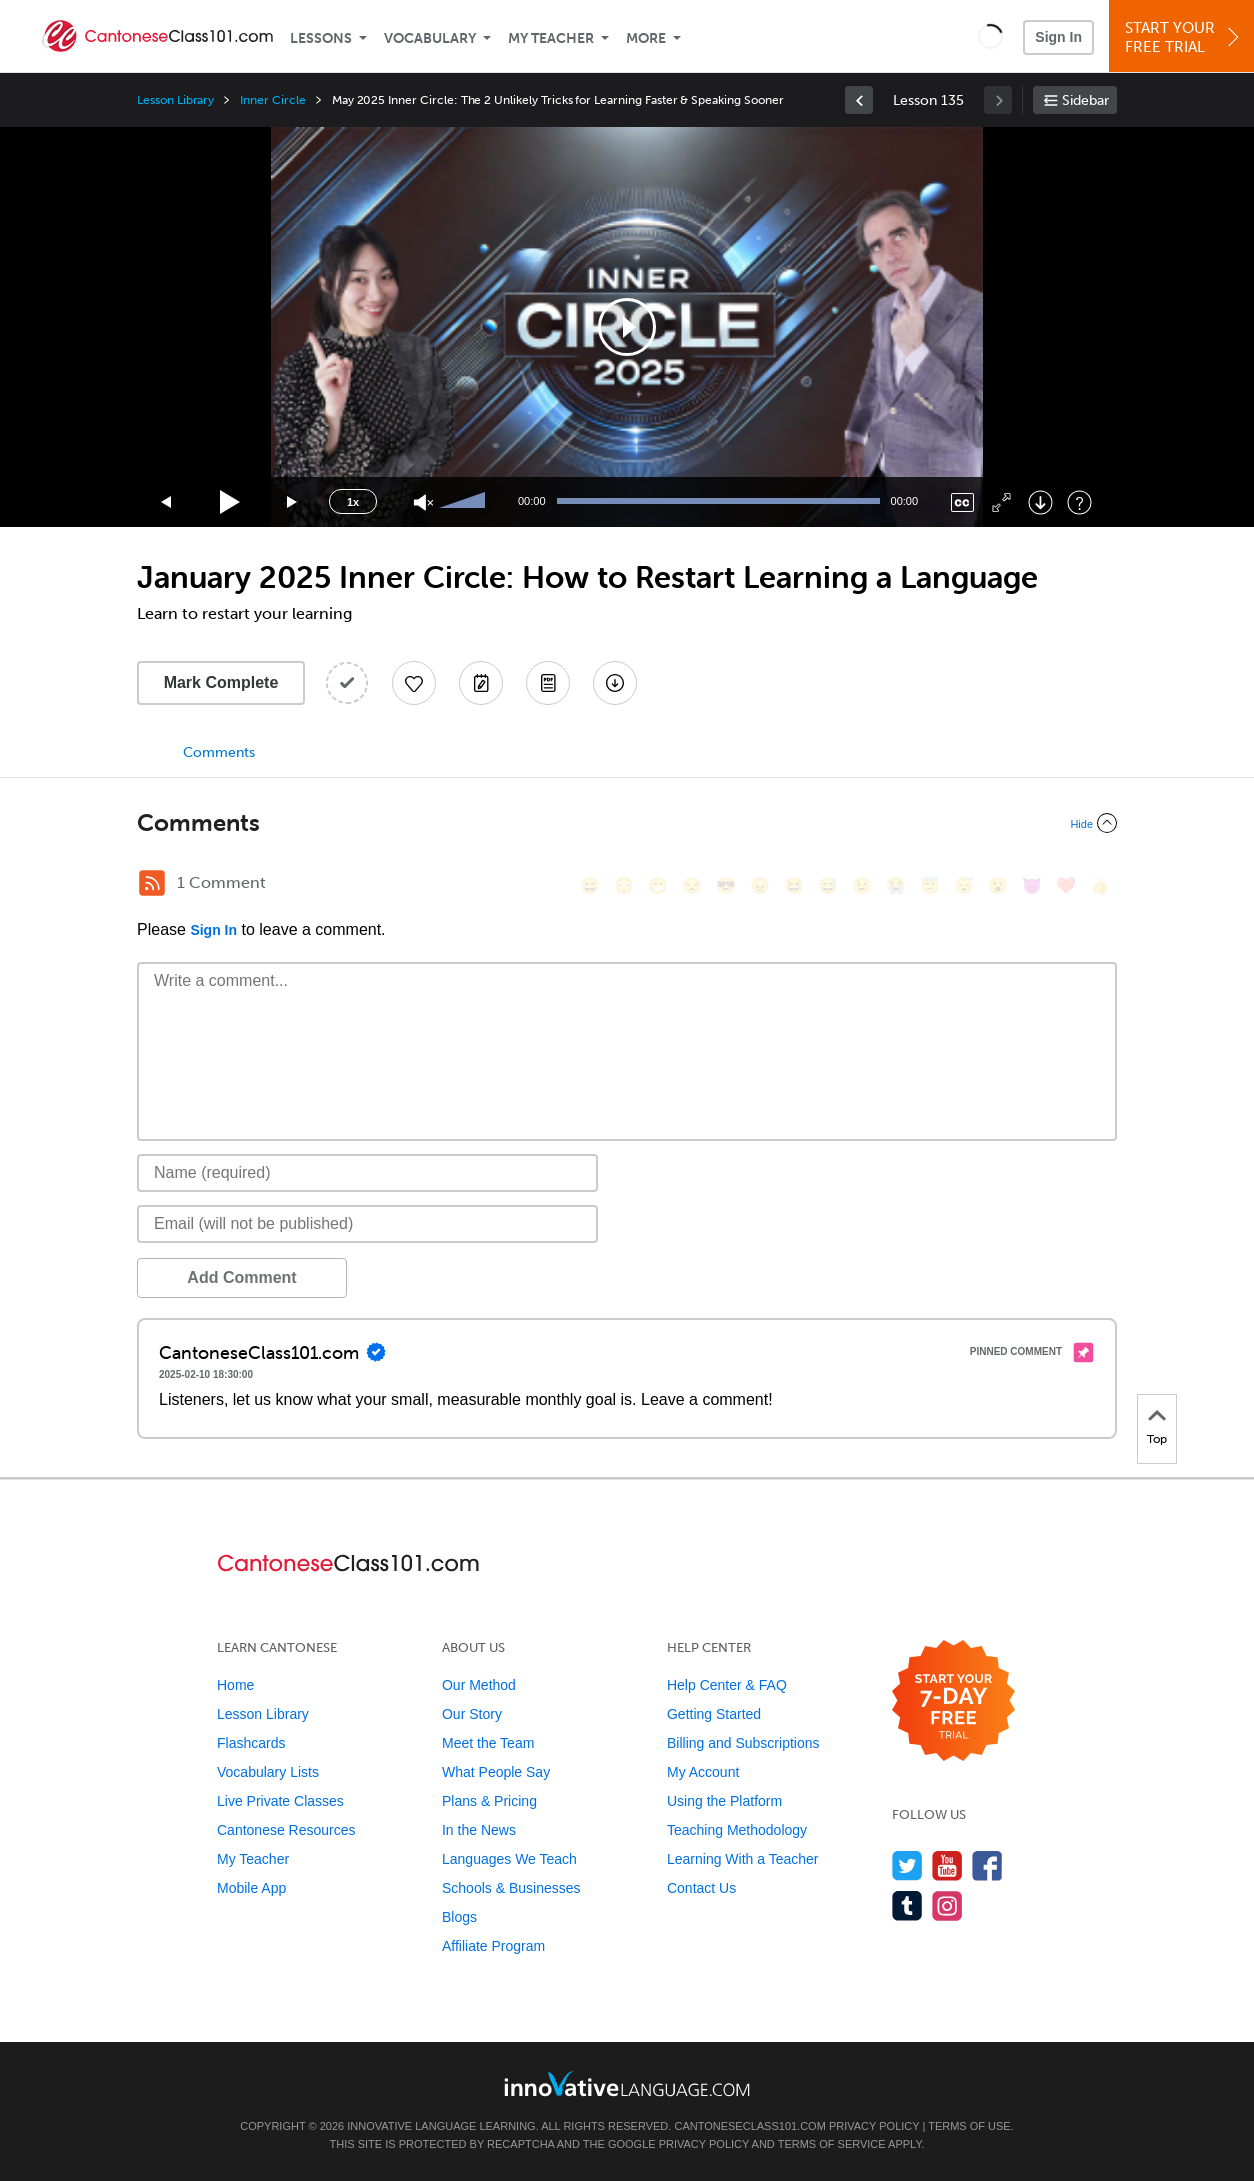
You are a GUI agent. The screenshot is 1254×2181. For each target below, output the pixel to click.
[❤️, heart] (1066, 885)
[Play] (230, 502)
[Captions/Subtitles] (962, 502)
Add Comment (241, 1277)
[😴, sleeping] (964, 885)
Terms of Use (969, 2126)
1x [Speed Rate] (353, 502)
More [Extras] (646, 38)
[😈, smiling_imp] (1032, 885)
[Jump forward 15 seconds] (293, 502)
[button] (990, 36)
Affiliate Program (493, 1946)
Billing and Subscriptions (743, 1743)
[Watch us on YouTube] (947, 1865)
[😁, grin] (658, 885)
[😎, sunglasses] (726, 885)
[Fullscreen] (1001, 502)
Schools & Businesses (511, 1888)
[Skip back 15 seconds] (167, 502)
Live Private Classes (280, 1801)
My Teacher (551, 38)
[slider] (465, 502)
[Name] (367, 1173)
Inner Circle (272, 100)
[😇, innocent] (930, 885)
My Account (703, 1772)
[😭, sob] (896, 885)
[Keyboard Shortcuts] (1079, 502)
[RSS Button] (152, 883)
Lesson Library (175, 100)
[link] (859, 100)
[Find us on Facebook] (987, 1865)
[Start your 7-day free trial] (953, 1701)
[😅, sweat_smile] (828, 885)
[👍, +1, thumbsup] (1100, 885)
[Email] (367, 1224)
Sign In (1058, 37)
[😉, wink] (862, 885)
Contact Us (701, 1888)
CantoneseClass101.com (749, 2126)
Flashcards (251, 1743)
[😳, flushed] (624, 885)
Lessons (321, 38)
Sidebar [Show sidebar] (1085, 100)
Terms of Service (832, 2144)
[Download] (1040, 502)
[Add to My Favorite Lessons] (414, 683)
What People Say (496, 1772)
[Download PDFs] (548, 683)
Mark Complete (221, 682)
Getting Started (714, 1714)
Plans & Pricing (489, 1801)
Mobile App (251, 1888)
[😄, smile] (590, 885)
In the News (479, 1830)
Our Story (472, 1714)
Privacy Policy (874, 2126)
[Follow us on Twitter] (907, 1865)
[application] (627, 327)
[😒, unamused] (692, 885)
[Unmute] (423, 502)
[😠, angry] (760, 885)
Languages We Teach (509, 1859)
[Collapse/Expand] (627, 823)
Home (235, 1685)
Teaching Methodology (737, 1830)
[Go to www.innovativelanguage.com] (627, 2083)
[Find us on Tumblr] (907, 1905)
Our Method (479, 1685)
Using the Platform (724, 1801)
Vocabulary (430, 38)
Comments (219, 752)
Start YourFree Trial (1184, 37)
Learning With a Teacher (743, 1859)
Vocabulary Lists (268, 1772)
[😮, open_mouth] (998, 885)
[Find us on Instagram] (947, 1905)
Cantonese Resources (286, 1830)
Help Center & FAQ (727, 1685)
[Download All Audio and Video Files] (615, 683)
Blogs (459, 1917)
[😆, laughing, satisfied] (794, 885)
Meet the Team (488, 1743)
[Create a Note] (481, 683)
